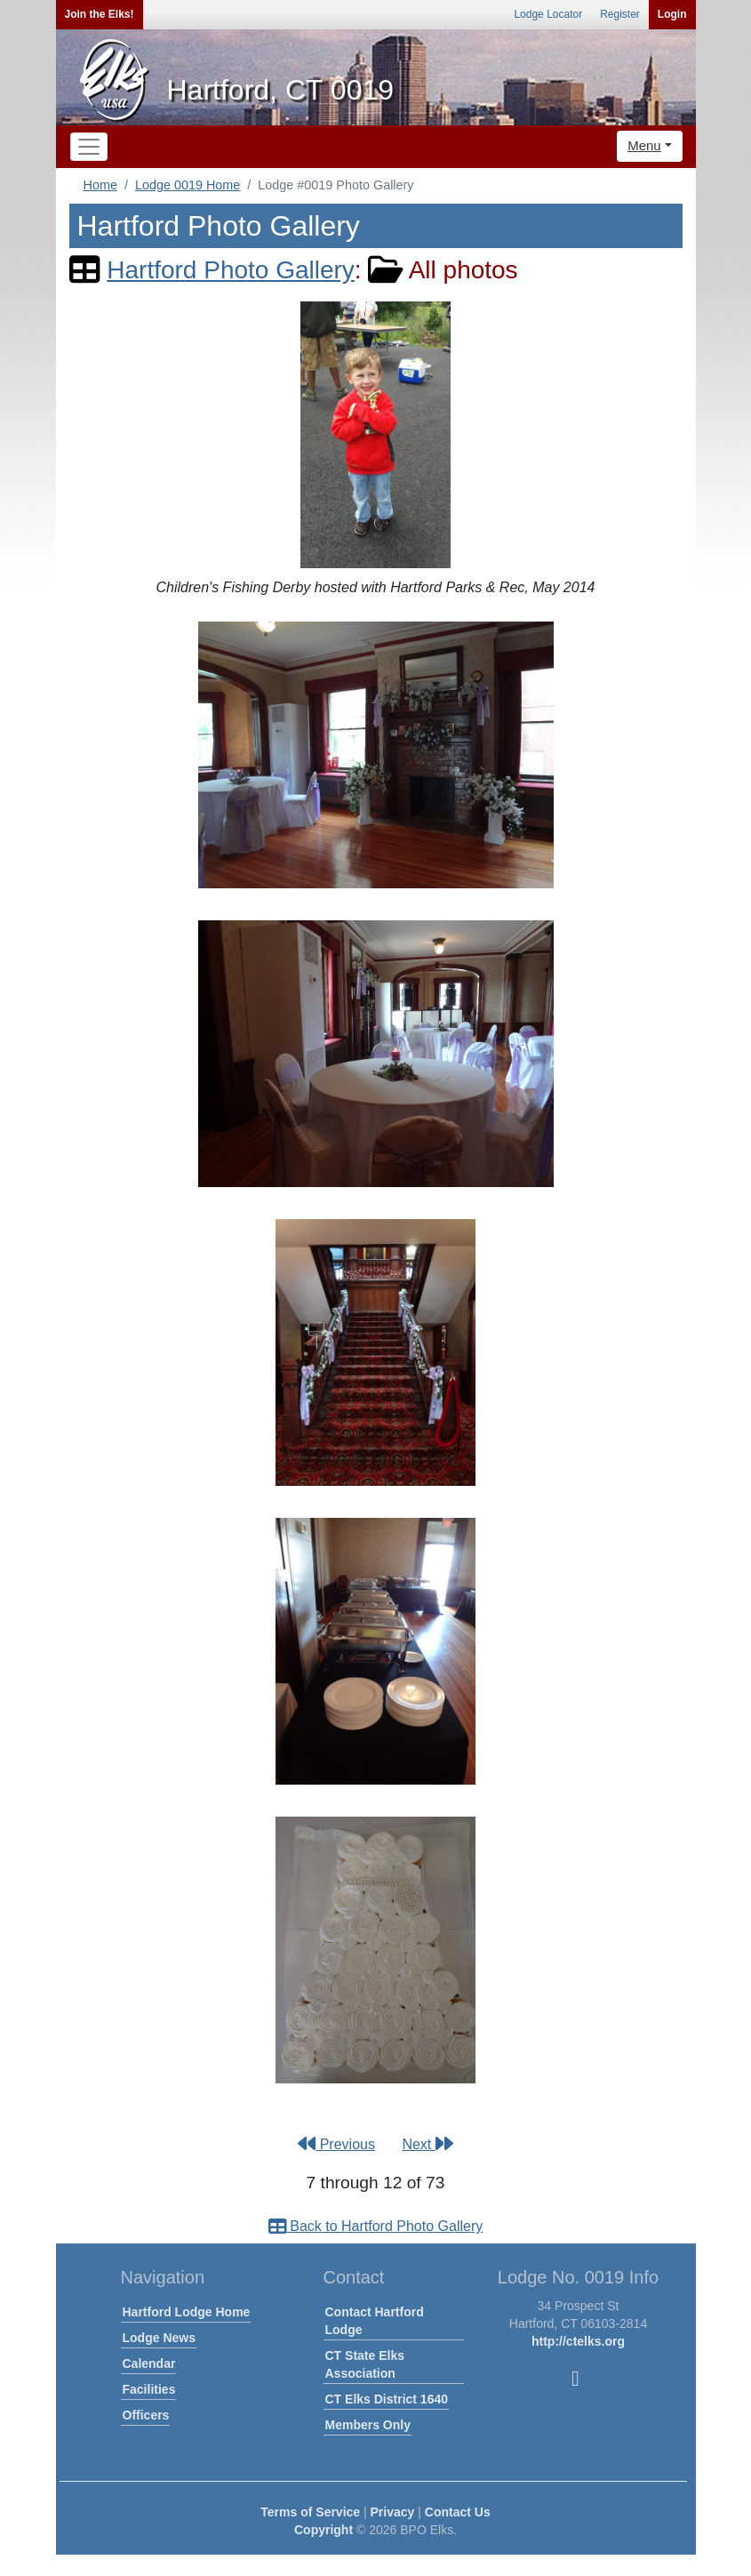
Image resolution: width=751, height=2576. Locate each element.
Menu (644, 145)
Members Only (368, 2425)
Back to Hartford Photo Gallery (375, 2226)
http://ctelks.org (578, 2341)
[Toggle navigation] (89, 146)
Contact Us (458, 2512)
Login (672, 14)
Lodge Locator (548, 14)
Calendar (149, 2363)
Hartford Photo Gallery (231, 270)
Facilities (149, 2389)
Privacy (393, 2512)
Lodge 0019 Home (187, 185)
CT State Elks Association (364, 2364)
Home (100, 185)
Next (427, 2144)
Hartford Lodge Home (187, 2312)
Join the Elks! (99, 14)
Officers (146, 2415)
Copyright (323, 2530)
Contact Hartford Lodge (374, 2321)
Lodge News (159, 2338)
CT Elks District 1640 (387, 2399)
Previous (336, 2144)
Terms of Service (310, 2512)
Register (620, 14)
